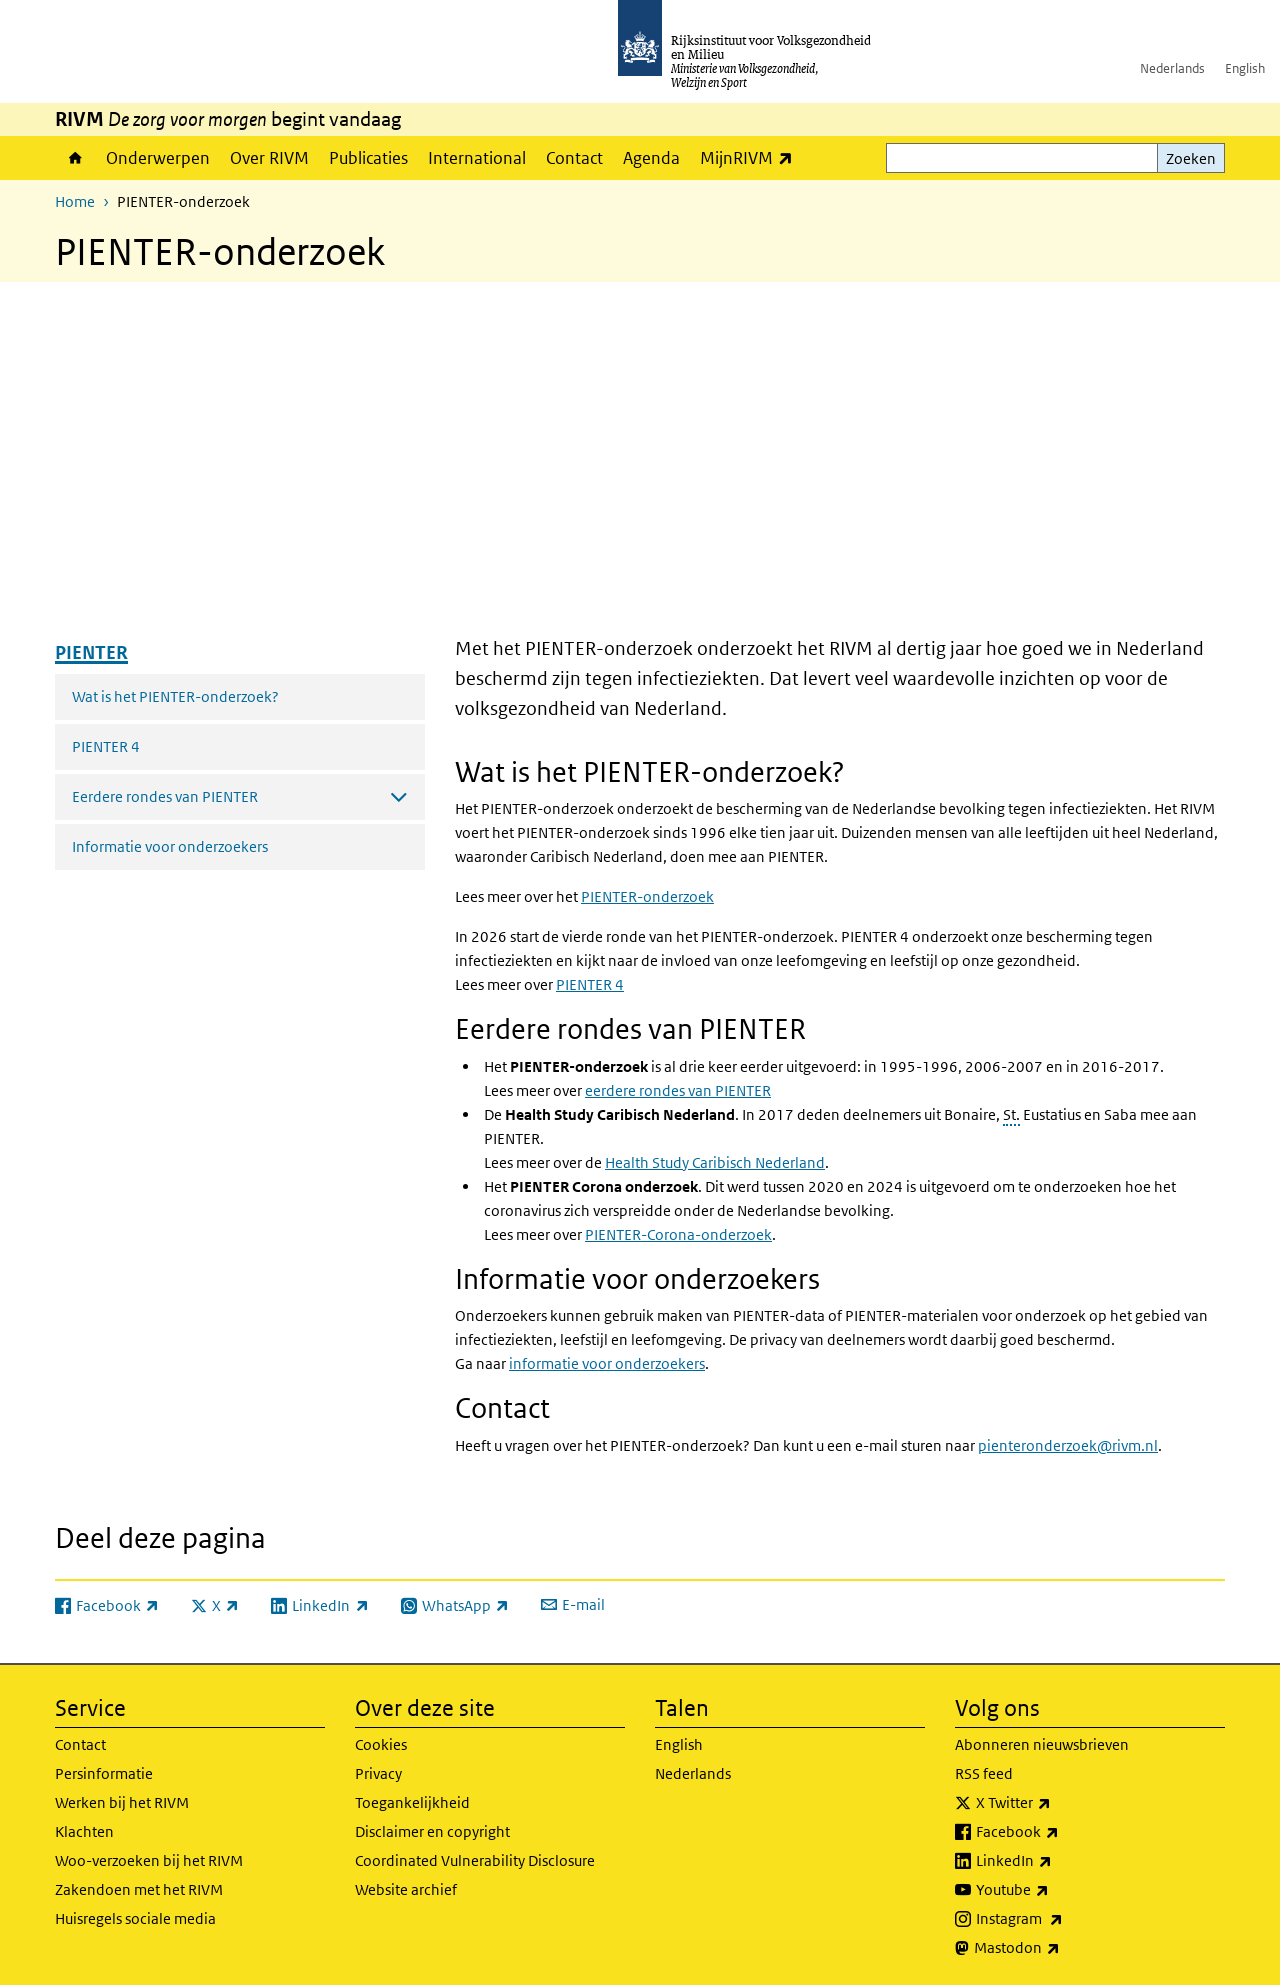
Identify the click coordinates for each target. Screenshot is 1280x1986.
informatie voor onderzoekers (607, 1363)
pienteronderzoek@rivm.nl (1068, 1445)
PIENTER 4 (106, 746)
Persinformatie (104, 1773)
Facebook (1061, 1832)
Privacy (378, 1773)
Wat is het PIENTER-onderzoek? (175, 696)
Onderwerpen (158, 158)
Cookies (381, 1744)
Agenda (651, 158)
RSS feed (984, 1773)
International (477, 158)
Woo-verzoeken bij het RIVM (149, 1860)
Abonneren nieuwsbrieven (1042, 1744)
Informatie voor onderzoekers (170, 846)
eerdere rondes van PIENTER (678, 1090)
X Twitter (1057, 1803)
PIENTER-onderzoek (647, 896)
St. (1011, 1114)
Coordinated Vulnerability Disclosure (475, 1860)
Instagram (1063, 1919)
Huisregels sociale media (135, 1918)
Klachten (84, 1831)
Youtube (1056, 1890)
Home (75, 158)
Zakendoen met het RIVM (139, 1889)
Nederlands (1172, 68)
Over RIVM (269, 158)
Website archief (406, 1889)
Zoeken (1191, 158)
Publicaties (368, 158)
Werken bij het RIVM (122, 1802)
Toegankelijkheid (412, 1802)
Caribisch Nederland (715, 1162)
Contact (574, 158)
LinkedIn (1058, 1861)
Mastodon (1061, 1948)
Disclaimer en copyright (432, 1831)
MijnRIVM (751, 157)
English (1245, 68)
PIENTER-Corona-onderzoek (678, 1234)
